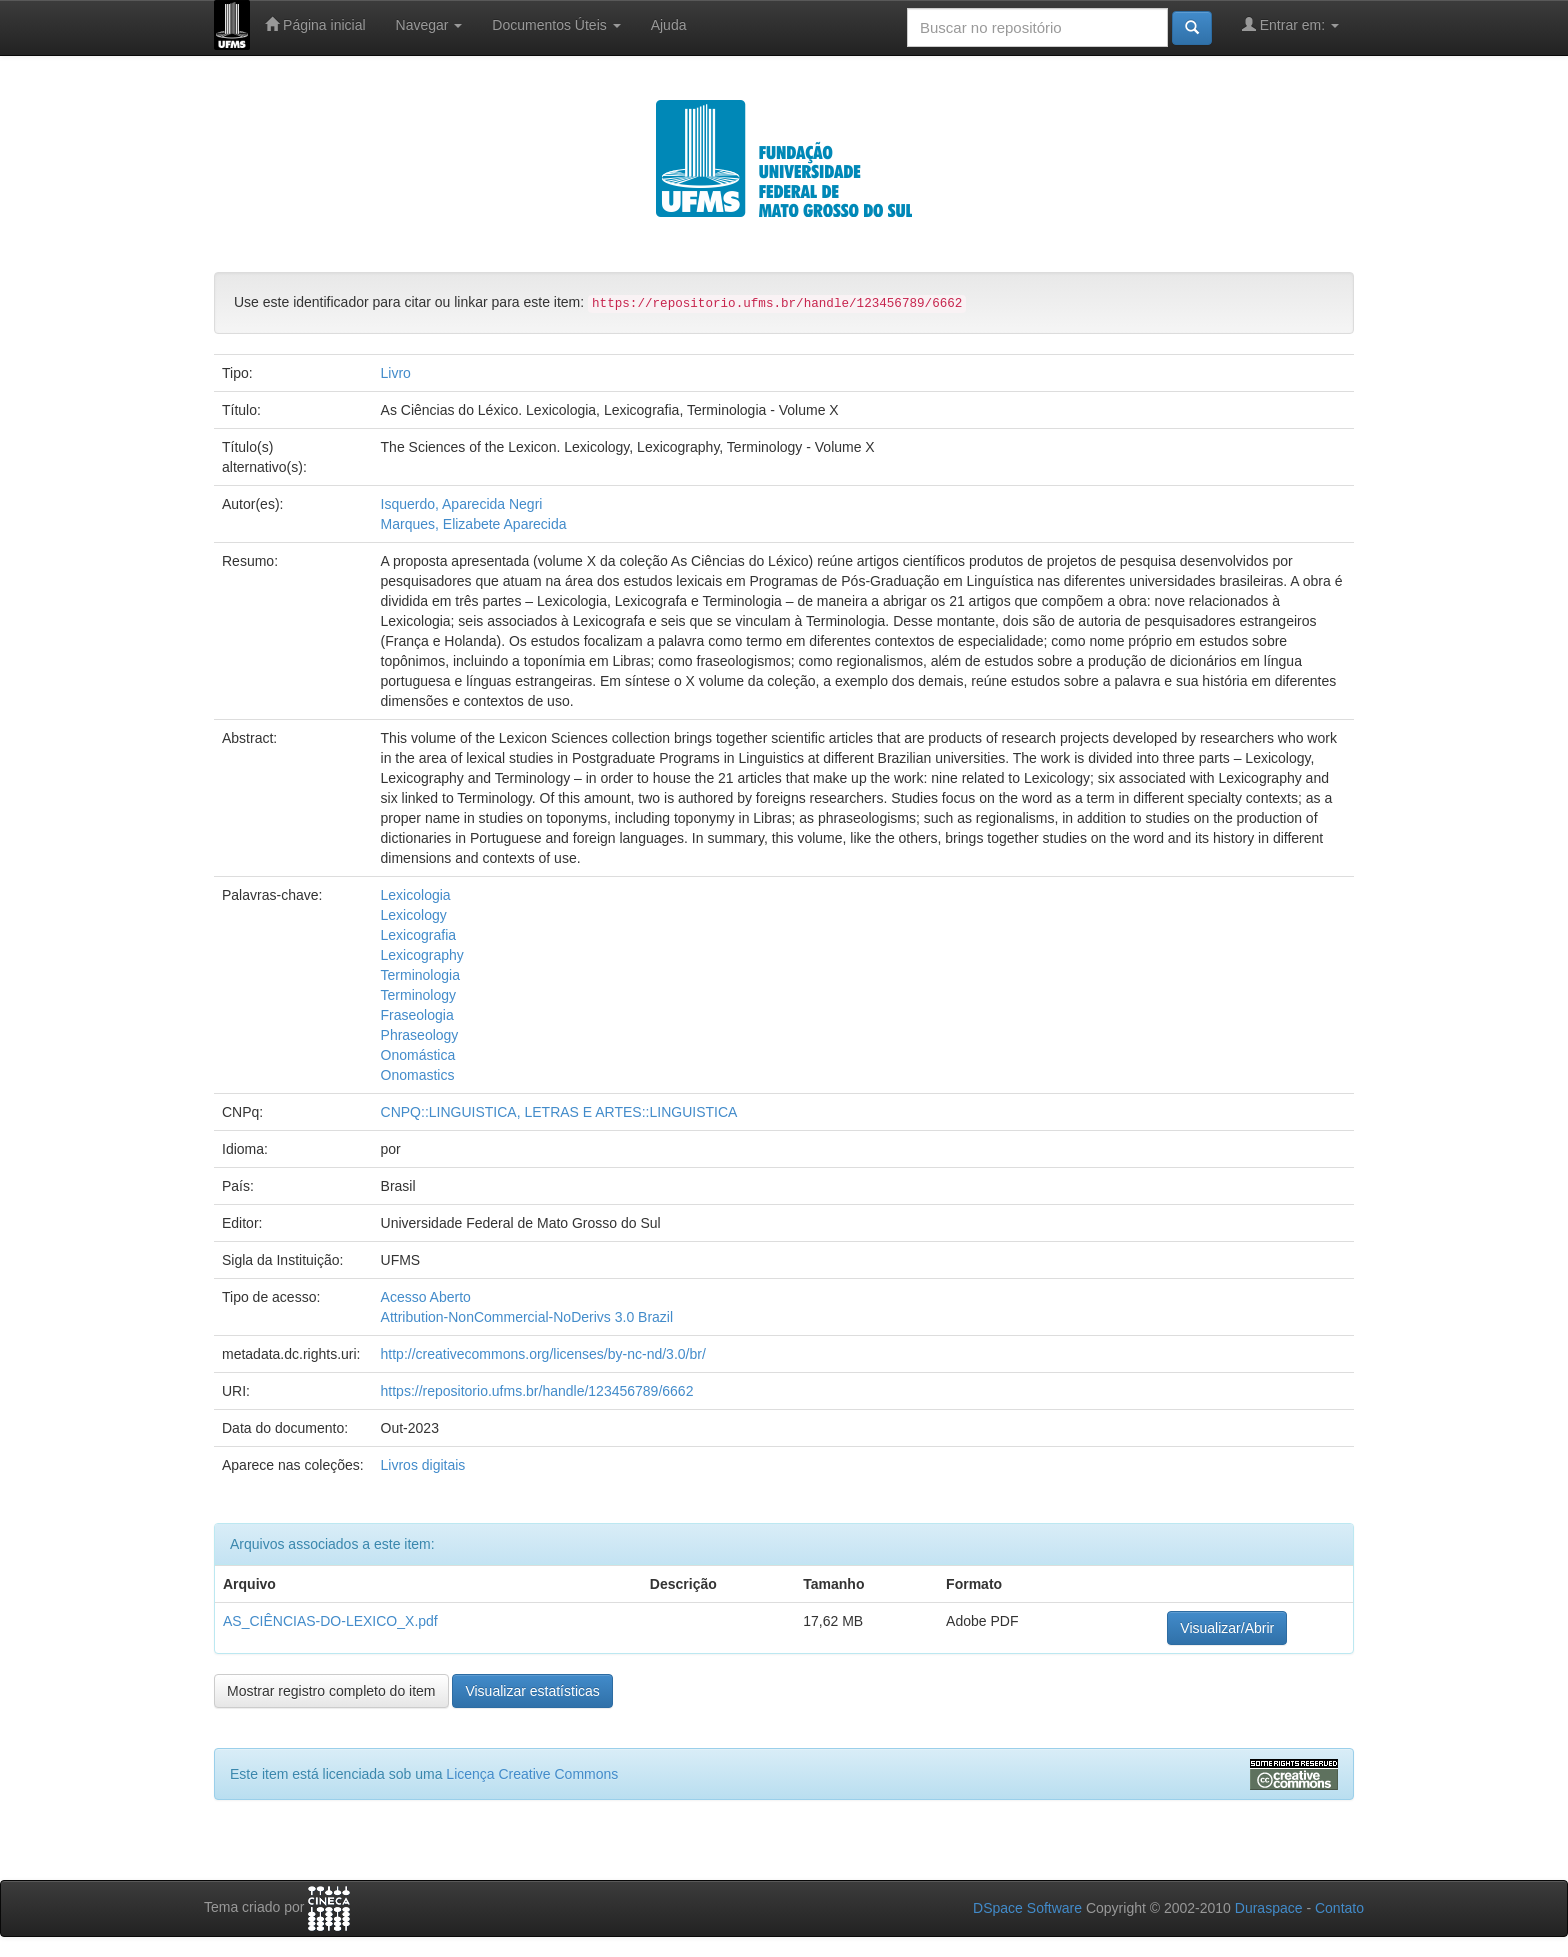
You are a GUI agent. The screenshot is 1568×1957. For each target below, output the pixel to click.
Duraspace (1269, 1908)
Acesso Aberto (426, 1297)
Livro (396, 373)
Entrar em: (1290, 24)
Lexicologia (416, 895)
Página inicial (315, 24)
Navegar (429, 25)
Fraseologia (417, 1015)
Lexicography (422, 955)
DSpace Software (1027, 1908)
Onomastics (418, 1075)
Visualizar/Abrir (1227, 1628)
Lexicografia (419, 935)
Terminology (418, 995)
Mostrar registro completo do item (331, 1691)
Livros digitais (423, 1465)
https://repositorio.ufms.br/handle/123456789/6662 (537, 1391)
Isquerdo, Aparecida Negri (462, 504)
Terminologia (420, 975)
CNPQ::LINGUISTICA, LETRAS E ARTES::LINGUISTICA (559, 1112)
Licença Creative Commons (532, 1774)
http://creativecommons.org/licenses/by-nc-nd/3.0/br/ (543, 1354)
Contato (1339, 1908)
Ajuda (669, 25)
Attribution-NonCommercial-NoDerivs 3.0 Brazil (527, 1317)
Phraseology (420, 1035)
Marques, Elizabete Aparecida (474, 524)
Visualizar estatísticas (532, 1691)
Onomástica (418, 1055)
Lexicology (414, 915)
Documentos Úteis (556, 25)
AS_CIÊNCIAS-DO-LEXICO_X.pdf (330, 1621)
